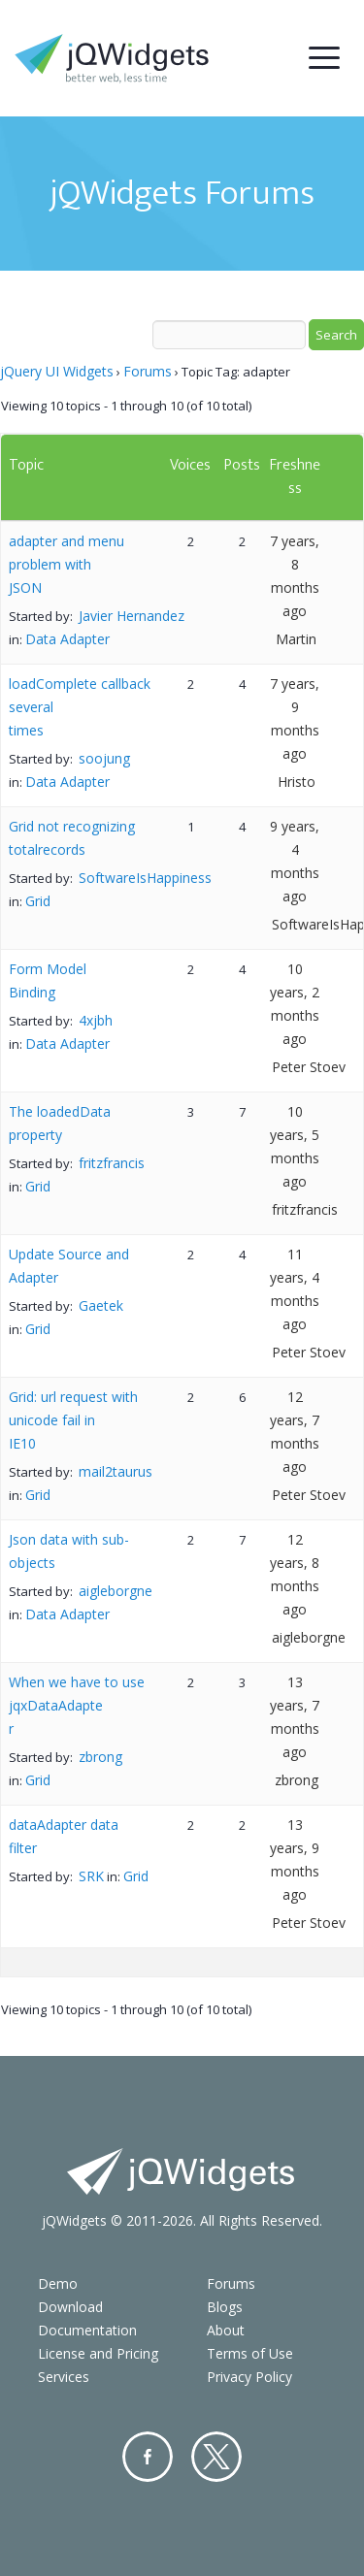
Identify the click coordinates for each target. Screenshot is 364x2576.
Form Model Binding (47, 980)
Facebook (147, 2456)
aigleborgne (115, 1590)
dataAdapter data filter (63, 1836)
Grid (37, 901)
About (226, 2330)
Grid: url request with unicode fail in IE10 (73, 1419)
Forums (147, 371)
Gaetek (101, 1305)
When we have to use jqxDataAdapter (77, 1705)
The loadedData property (60, 1123)
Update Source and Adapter (69, 1266)
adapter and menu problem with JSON (66, 564)
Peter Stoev (309, 1067)
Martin (296, 639)
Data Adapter (67, 639)
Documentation (87, 2330)
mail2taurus (115, 1471)
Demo (58, 2283)
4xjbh (96, 1020)
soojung (104, 758)
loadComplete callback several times (79, 706)
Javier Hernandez (131, 615)
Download (70, 2307)
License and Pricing (98, 2353)
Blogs (225, 2307)
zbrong (100, 1756)
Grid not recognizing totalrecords (72, 838)
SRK (91, 1876)
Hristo (296, 781)
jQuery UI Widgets (57, 371)
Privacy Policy (249, 2376)
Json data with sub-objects (69, 1551)
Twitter (216, 2456)
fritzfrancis (112, 1163)
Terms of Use (250, 2353)
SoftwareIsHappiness (145, 877)
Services (63, 2376)
